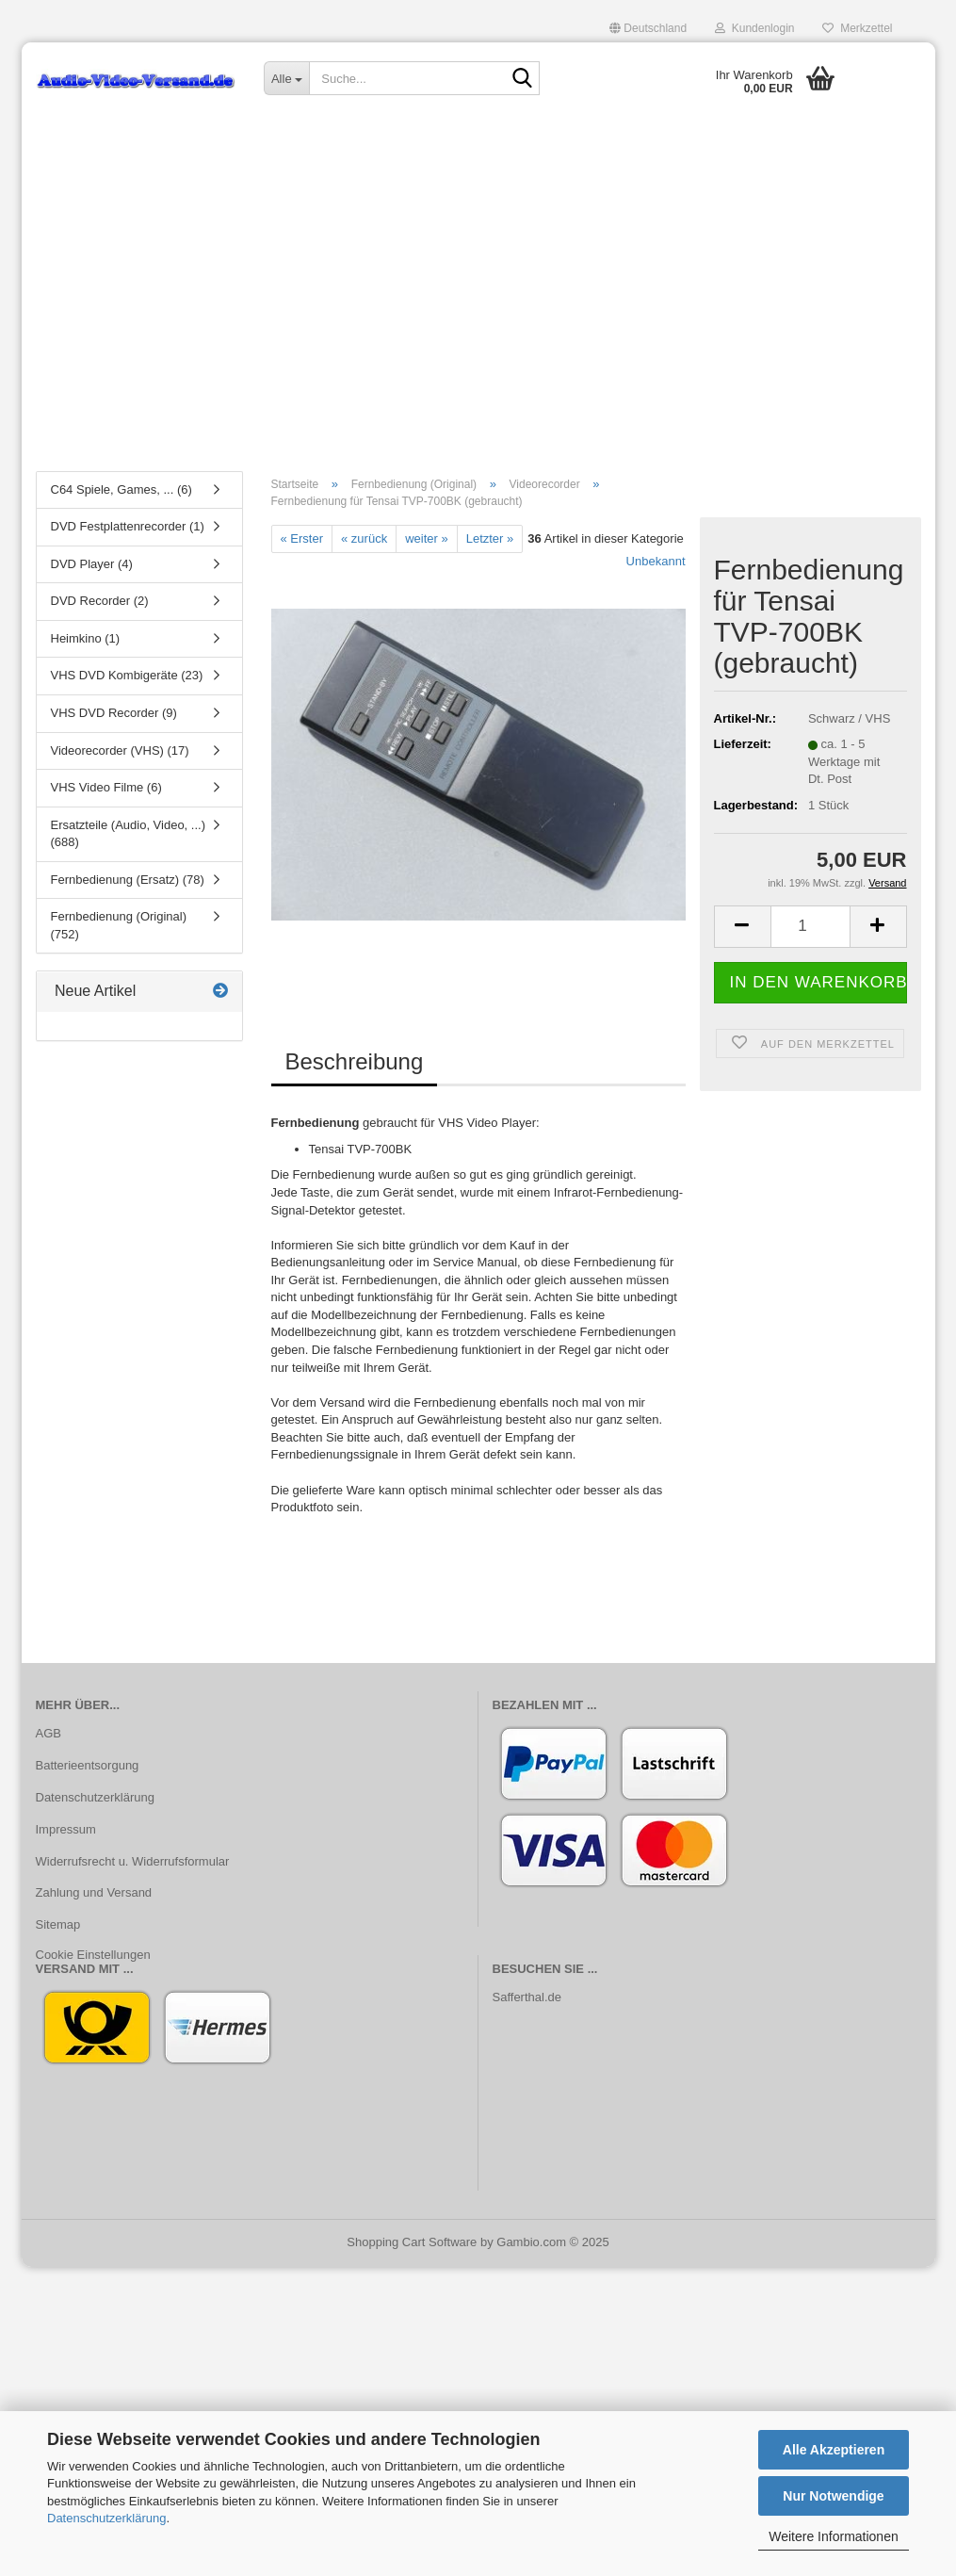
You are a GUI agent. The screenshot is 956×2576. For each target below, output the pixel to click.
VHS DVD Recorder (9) (114, 713)
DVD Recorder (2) (100, 602)
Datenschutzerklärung (106, 2518)
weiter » (426, 538)
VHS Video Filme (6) (106, 788)
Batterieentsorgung (87, 1765)
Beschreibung (354, 1062)
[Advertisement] (478, 316)
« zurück (364, 538)
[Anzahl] (810, 926)
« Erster (302, 538)
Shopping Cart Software (412, 2242)
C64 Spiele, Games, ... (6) (121, 489)
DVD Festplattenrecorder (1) (127, 527)
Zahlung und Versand (94, 1893)
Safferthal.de (527, 1997)
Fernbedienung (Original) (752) (119, 926)
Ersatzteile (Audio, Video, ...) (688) (128, 834)
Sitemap (58, 1925)
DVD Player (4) (92, 564)
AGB (48, 1733)
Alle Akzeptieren (833, 2449)
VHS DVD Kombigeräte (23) (127, 676)
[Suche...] (286, 78)
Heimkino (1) (86, 638)
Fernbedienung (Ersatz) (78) (127, 879)
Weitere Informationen (833, 2536)
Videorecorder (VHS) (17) (120, 750)
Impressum (66, 1829)
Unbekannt (656, 562)
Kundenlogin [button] (754, 28)
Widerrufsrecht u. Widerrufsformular (133, 1861)
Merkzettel (857, 28)
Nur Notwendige (833, 2495)
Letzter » (490, 538)
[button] (648, 28)
